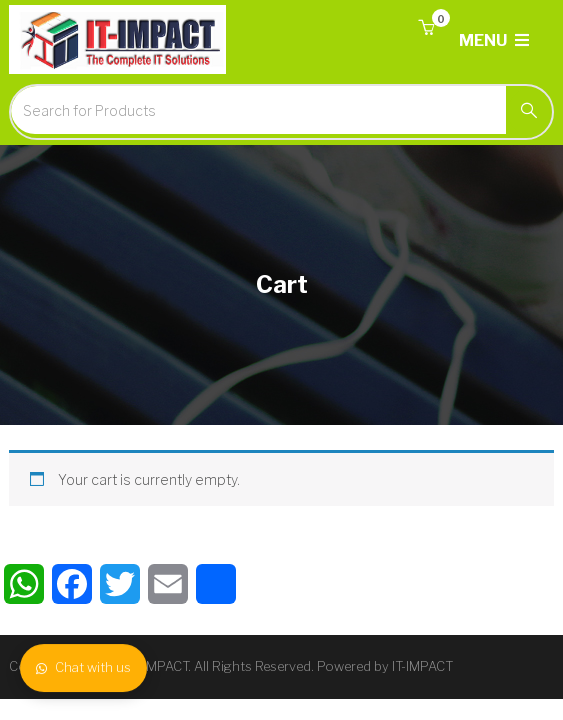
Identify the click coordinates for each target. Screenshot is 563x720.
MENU (494, 40)
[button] (426, 28)
